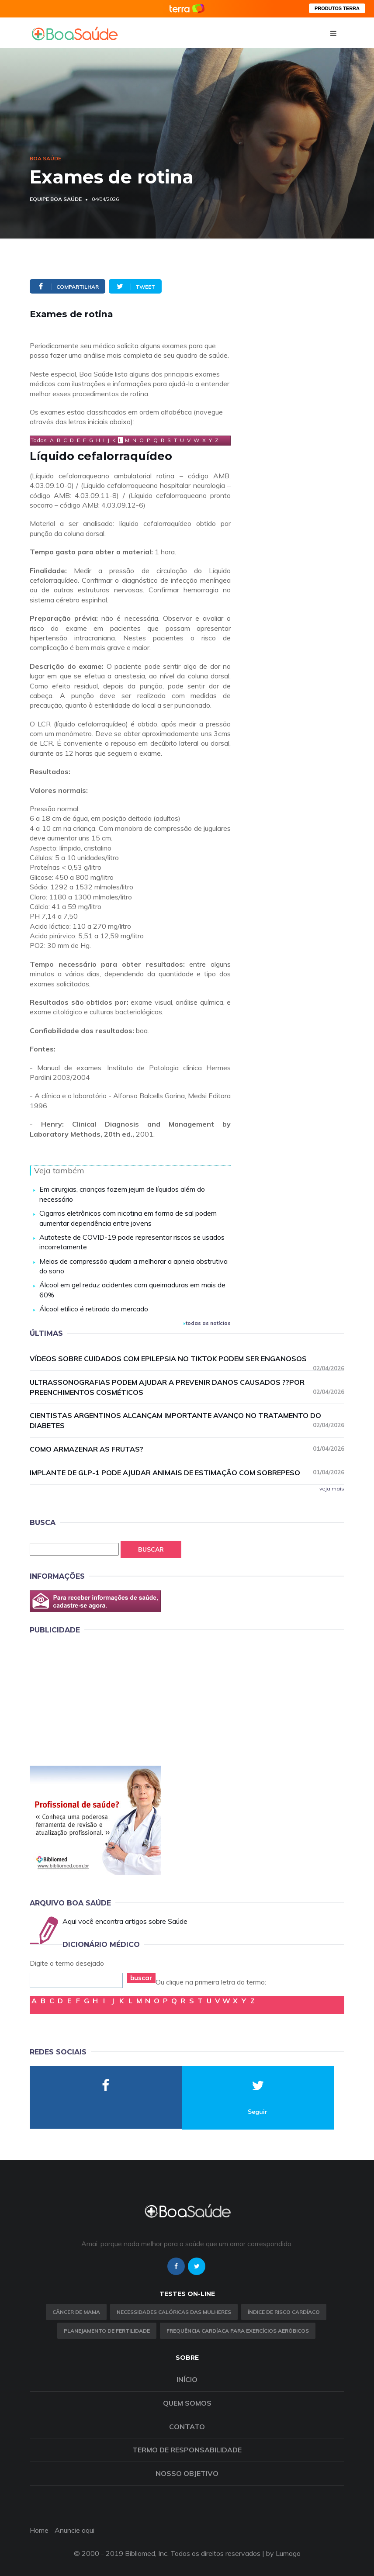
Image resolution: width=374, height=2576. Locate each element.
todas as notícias (207, 1323)
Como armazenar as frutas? (187, 1448)
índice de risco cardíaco (284, 2312)
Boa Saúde (45, 158)
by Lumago (283, 2553)
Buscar (151, 1549)
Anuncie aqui (74, 2530)
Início (187, 2379)
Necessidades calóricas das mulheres (174, 2312)
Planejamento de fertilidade (107, 2330)
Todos (39, 440)
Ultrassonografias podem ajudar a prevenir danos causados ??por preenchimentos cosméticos (187, 1387)
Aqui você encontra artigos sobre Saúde (124, 1921)
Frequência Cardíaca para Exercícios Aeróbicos (237, 2330)
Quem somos (187, 2403)
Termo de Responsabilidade (187, 2449)
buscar (141, 1978)
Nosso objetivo (187, 2473)
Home (39, 2530)
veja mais (331, 1488)
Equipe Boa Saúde (56, 199)
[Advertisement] (95, 1698)
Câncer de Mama (76, 2312)
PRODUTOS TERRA (337, 8)
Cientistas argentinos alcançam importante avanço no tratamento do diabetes (187, 1420)
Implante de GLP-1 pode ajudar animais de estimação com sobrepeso (187, 1472)
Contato (187, 2426)
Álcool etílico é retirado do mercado (93, 1308)
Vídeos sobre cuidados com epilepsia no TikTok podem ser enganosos (187, 1359)
